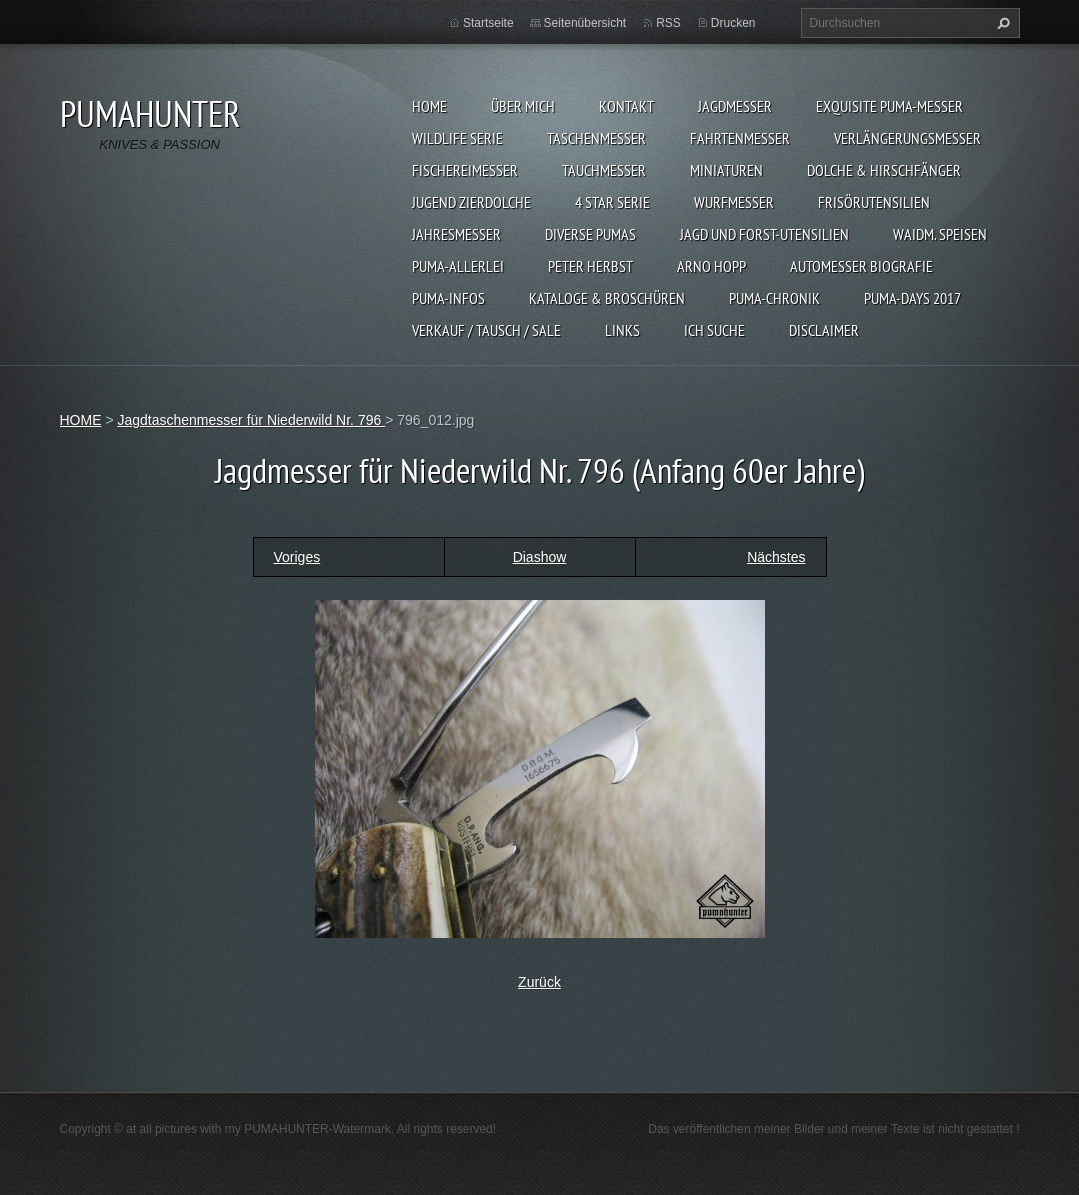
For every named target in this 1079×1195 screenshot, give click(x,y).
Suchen (1001, 23)
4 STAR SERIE (612, 202)
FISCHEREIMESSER (465, 170)
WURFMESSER (734, 202)
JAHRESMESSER (456, 234)
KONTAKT (626, 106)
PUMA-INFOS (448, 298)
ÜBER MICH (523, 106)
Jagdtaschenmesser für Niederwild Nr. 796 (251, 420)
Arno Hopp (711, 266)
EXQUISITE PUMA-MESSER (889, 106)
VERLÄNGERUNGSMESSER (907, 138)
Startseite (488, 23)
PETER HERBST (590, 266)
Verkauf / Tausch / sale (486, 330)
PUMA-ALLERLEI (458, 266)
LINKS (622, 330)
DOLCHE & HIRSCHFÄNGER (884, 170)
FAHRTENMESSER (740, 138)
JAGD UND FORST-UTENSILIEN (764, 234)
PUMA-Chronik (774, 298)
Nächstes (776, 557)
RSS (668, 23)
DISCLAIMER (824, 330)
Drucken (733, 23)
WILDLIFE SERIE (457, 138)
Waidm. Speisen (940, 234)
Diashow (540, 557)
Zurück (539, 982)
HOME (429, 106)
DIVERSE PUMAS (590, 234)
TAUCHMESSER (604, 170)
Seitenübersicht (585, 23)
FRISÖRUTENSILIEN (874, 202)
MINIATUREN (726, 170)
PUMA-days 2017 (912, 298)
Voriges (297, 557)
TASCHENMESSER (596, 138)
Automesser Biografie (861, 266)
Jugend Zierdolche (471, 202)
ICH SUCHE (714, 330)
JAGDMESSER (735, 106)
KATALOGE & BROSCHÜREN (607, 298)
